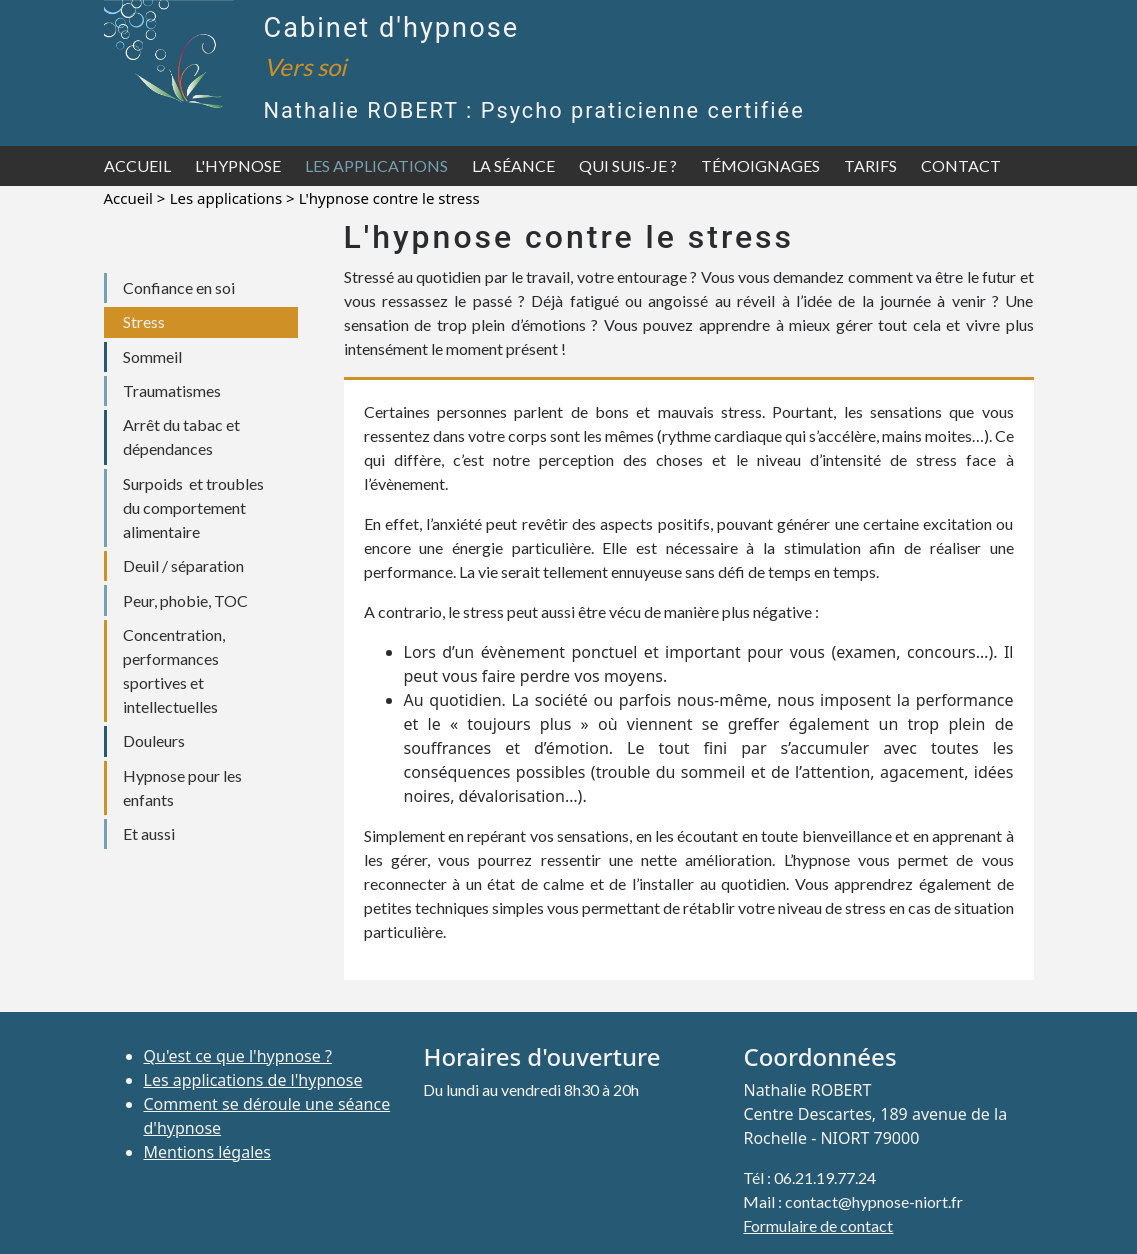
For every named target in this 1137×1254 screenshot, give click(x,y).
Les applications (376, 165)
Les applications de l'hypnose (253, 1080)
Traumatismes (172, 390)
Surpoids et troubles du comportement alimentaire (193, 507)
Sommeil (152, 356)
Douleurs (154, 740)
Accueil (137, 165)
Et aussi (149, 833)
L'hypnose (238, 165)
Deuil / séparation (183, 565)
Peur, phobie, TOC (185, 600)
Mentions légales (208, 1152)
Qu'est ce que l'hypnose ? (238, 1056)
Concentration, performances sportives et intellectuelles (174, 670)
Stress (144, 321)
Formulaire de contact (818, 1225)
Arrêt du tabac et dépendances (181, 436)
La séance (513, 165)
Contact (961, 165)
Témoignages (760, 165)
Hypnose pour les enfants (182, 787)
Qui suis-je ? (628, 165)
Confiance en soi (179, 287)
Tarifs (870, 165)
